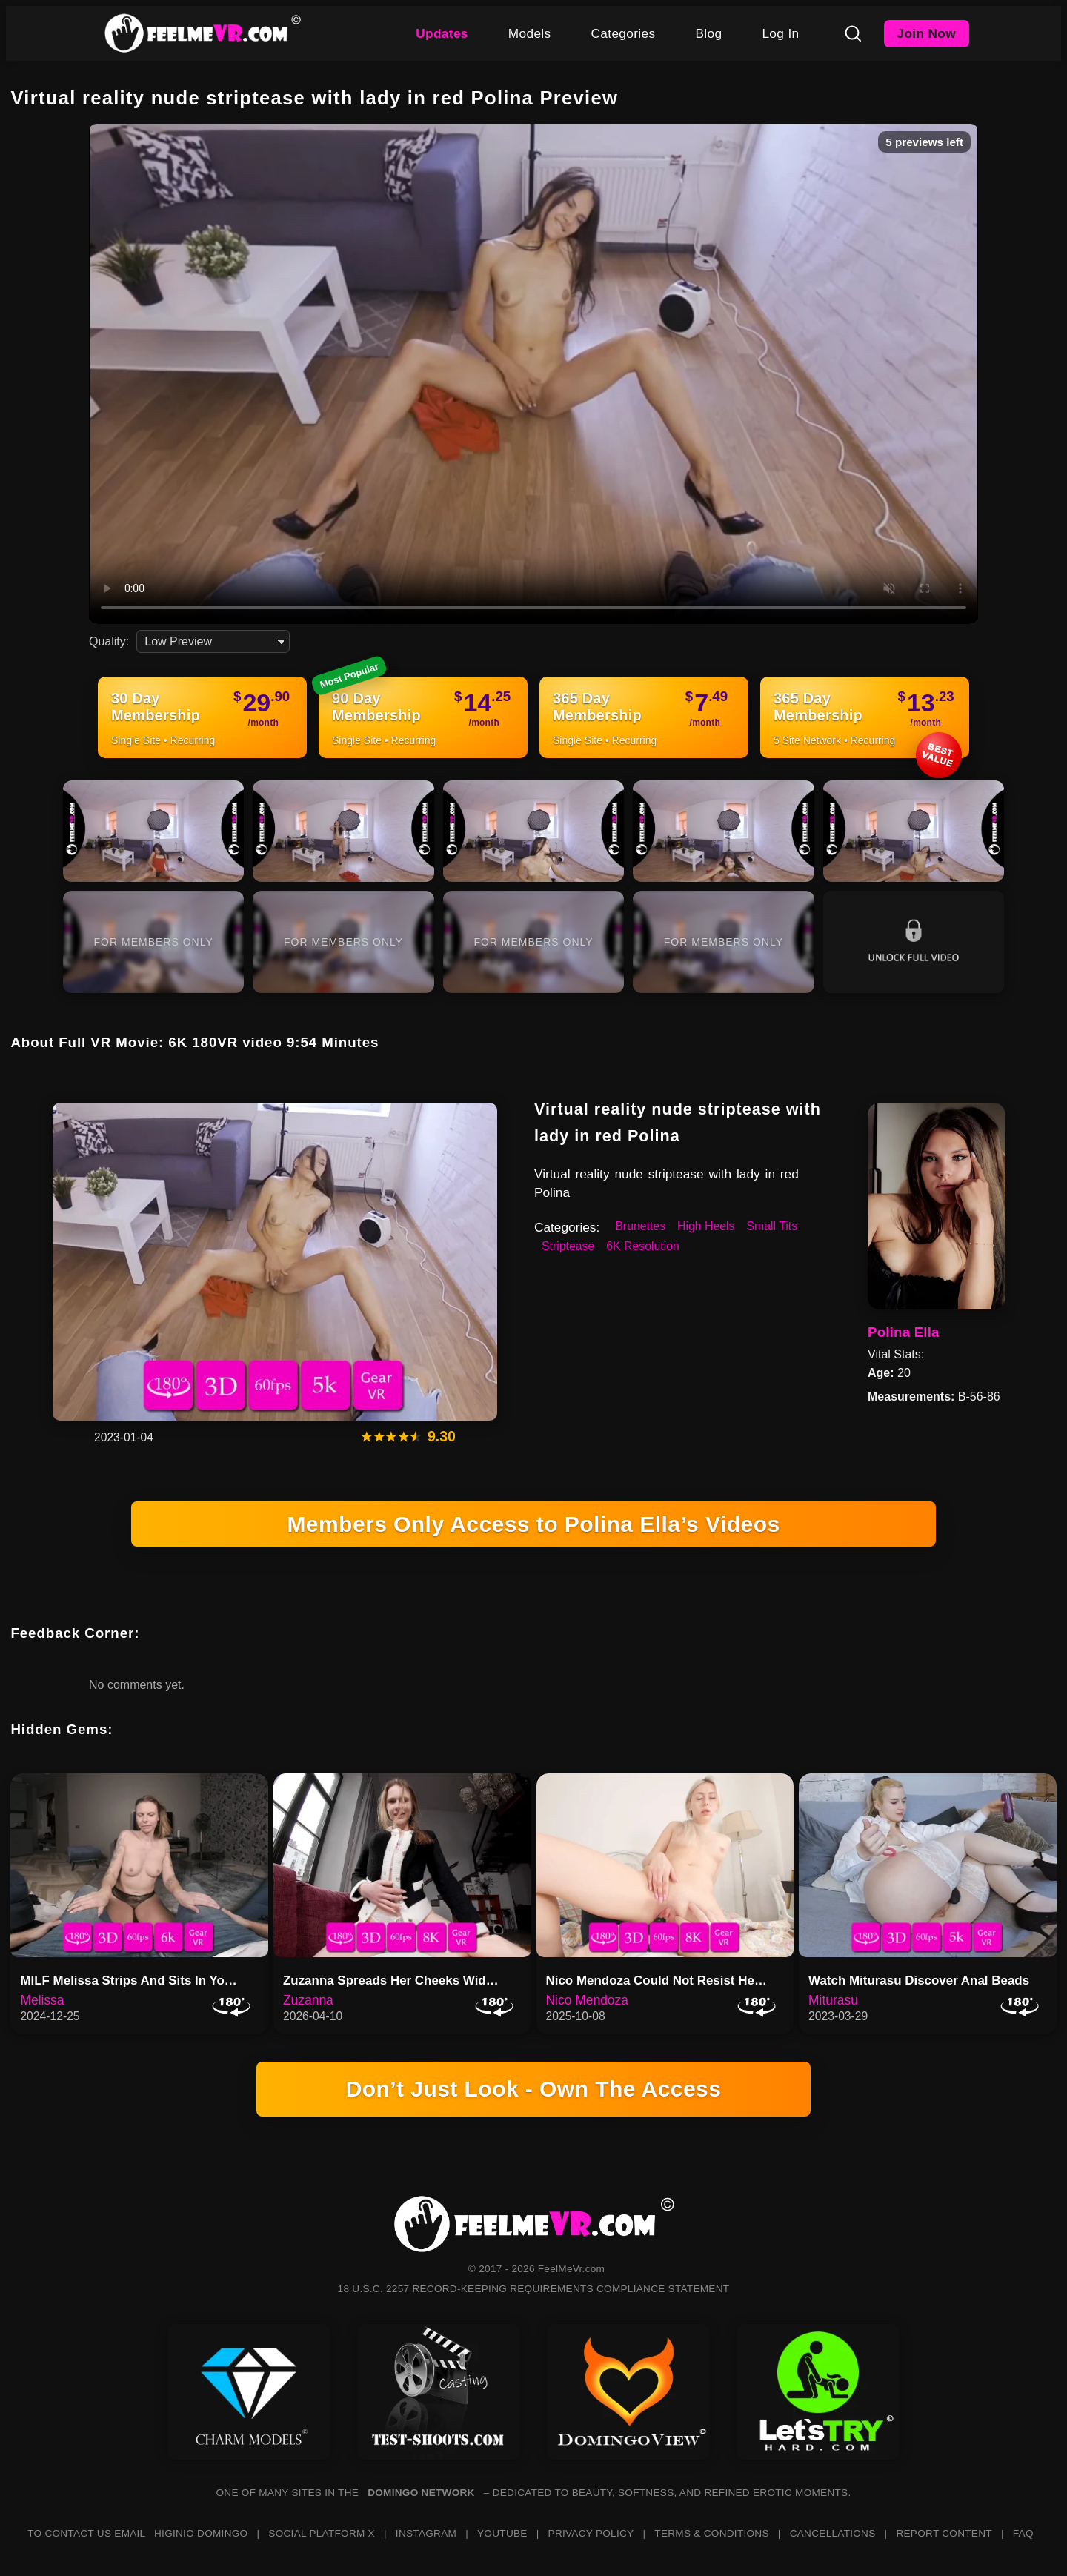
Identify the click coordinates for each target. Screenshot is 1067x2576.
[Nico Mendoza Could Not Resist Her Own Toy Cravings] (665, 1865)
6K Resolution (642, 1246)
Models (529, 33)
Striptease (568, 1246)
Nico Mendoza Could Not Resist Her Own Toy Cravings (662, 1981)
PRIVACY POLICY (591, 2533)
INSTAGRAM (426, 2533)
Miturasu (833, 2000)
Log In (780, 33)
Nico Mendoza (587, 2000)
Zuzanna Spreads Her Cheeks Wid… (391, 1981)
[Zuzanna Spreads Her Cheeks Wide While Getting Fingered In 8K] (402, 1865)
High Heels (705, 1226)
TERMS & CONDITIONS (711, 2533)
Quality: (109, 641)
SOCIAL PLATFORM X (321, 2533)
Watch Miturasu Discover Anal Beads (918, 1981)
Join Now (927, 33)
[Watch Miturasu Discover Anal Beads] (928, 1865)
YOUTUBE (502, 2533)
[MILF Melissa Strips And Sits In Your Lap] (139, 1865)
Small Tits (771, 1226)
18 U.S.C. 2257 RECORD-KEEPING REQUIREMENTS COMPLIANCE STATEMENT (534, 2288)
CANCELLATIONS (833, 2533)
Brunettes (640, 1226)
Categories (623, 33)
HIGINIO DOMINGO (200, 2533)
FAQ (1023, 2533)
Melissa (42, 2000)
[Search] (853, 33)
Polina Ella (904, 1332)
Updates (442, 33)
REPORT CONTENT (943, 2533)
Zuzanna (308, 2000)
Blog (708, 33)
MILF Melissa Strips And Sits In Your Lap (136, 1981)
